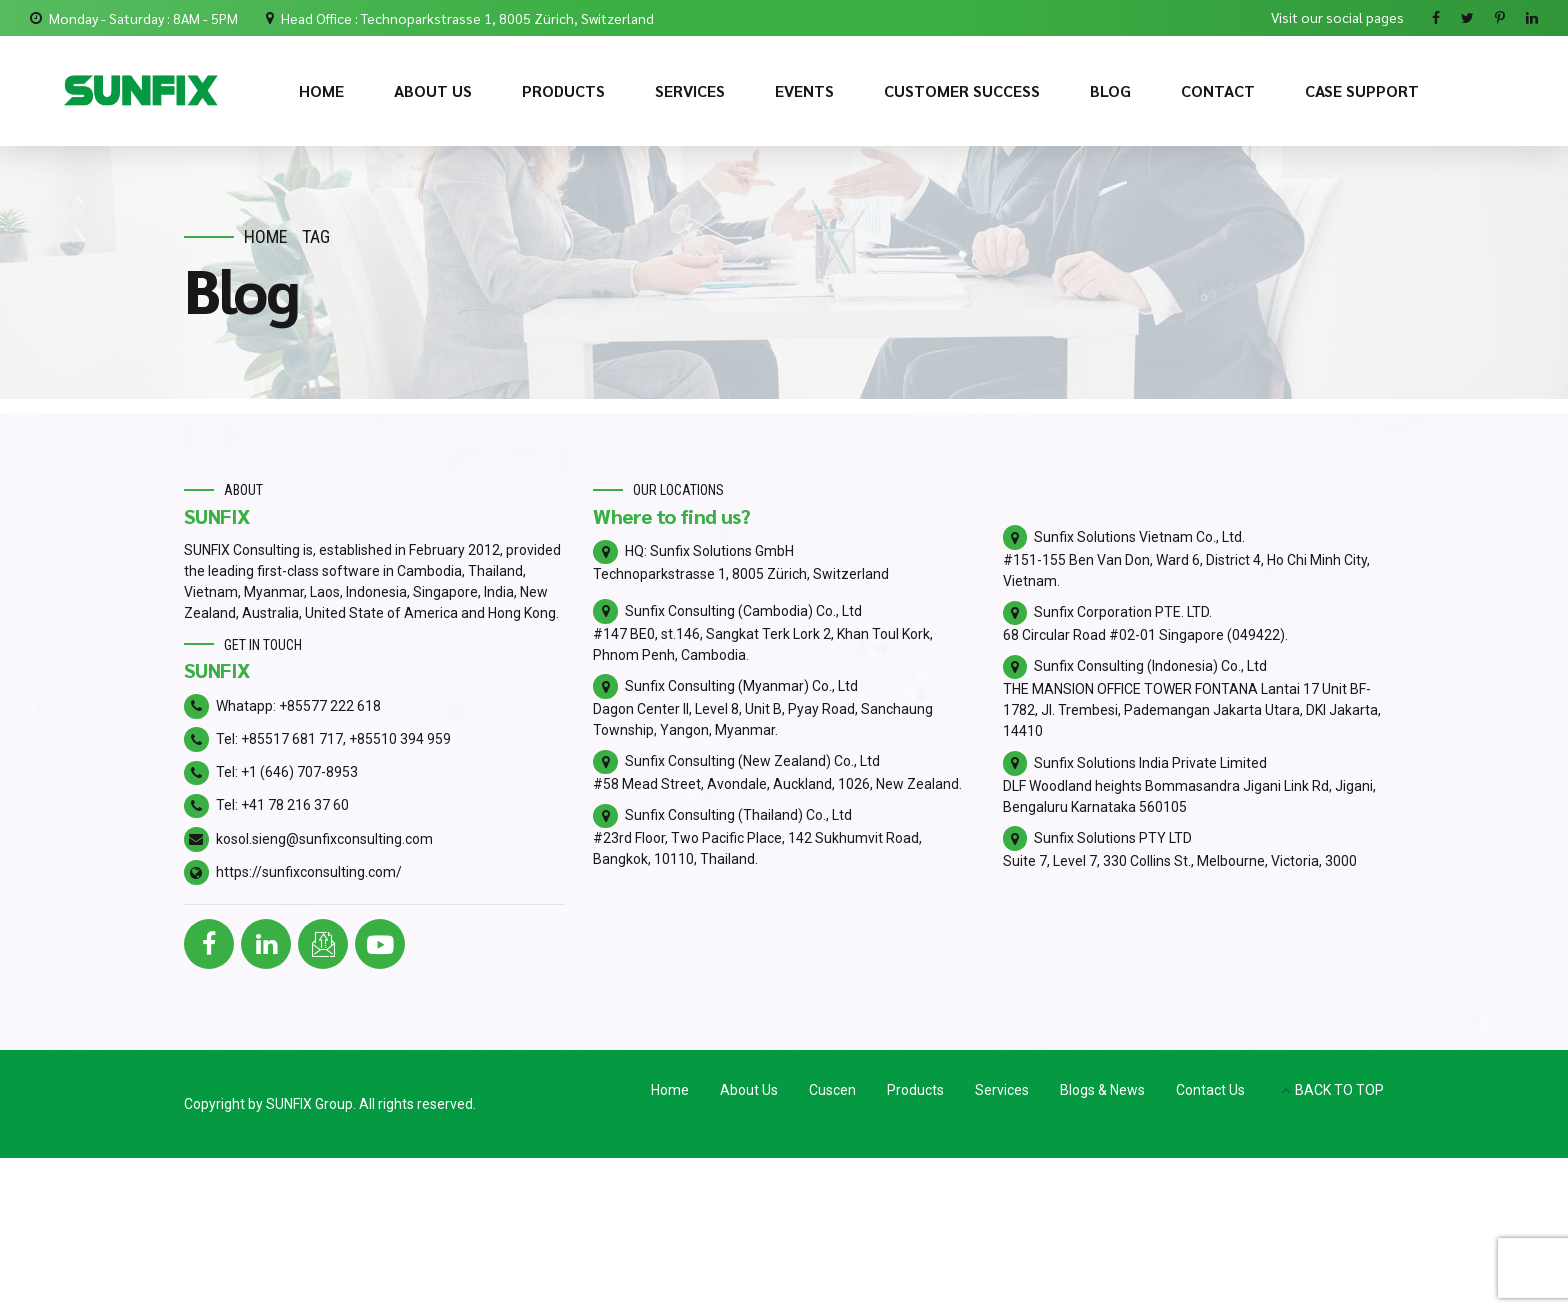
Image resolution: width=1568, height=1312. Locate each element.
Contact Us (1210, 1090)
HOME (321, 90)
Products (915, 1090)
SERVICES (690, 90)
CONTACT (1218, 90)
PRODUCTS (563, 90)
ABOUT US (433, 90)
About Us (749, 1090)
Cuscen (832, 1090)
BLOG (1110, 90)
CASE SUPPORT (1362, 90)
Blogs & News (1102, 1090)
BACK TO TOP (1339, 1090)
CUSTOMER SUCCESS (962, 90)
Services (1002, 1090)
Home (266, 236)
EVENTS (804, 90)
